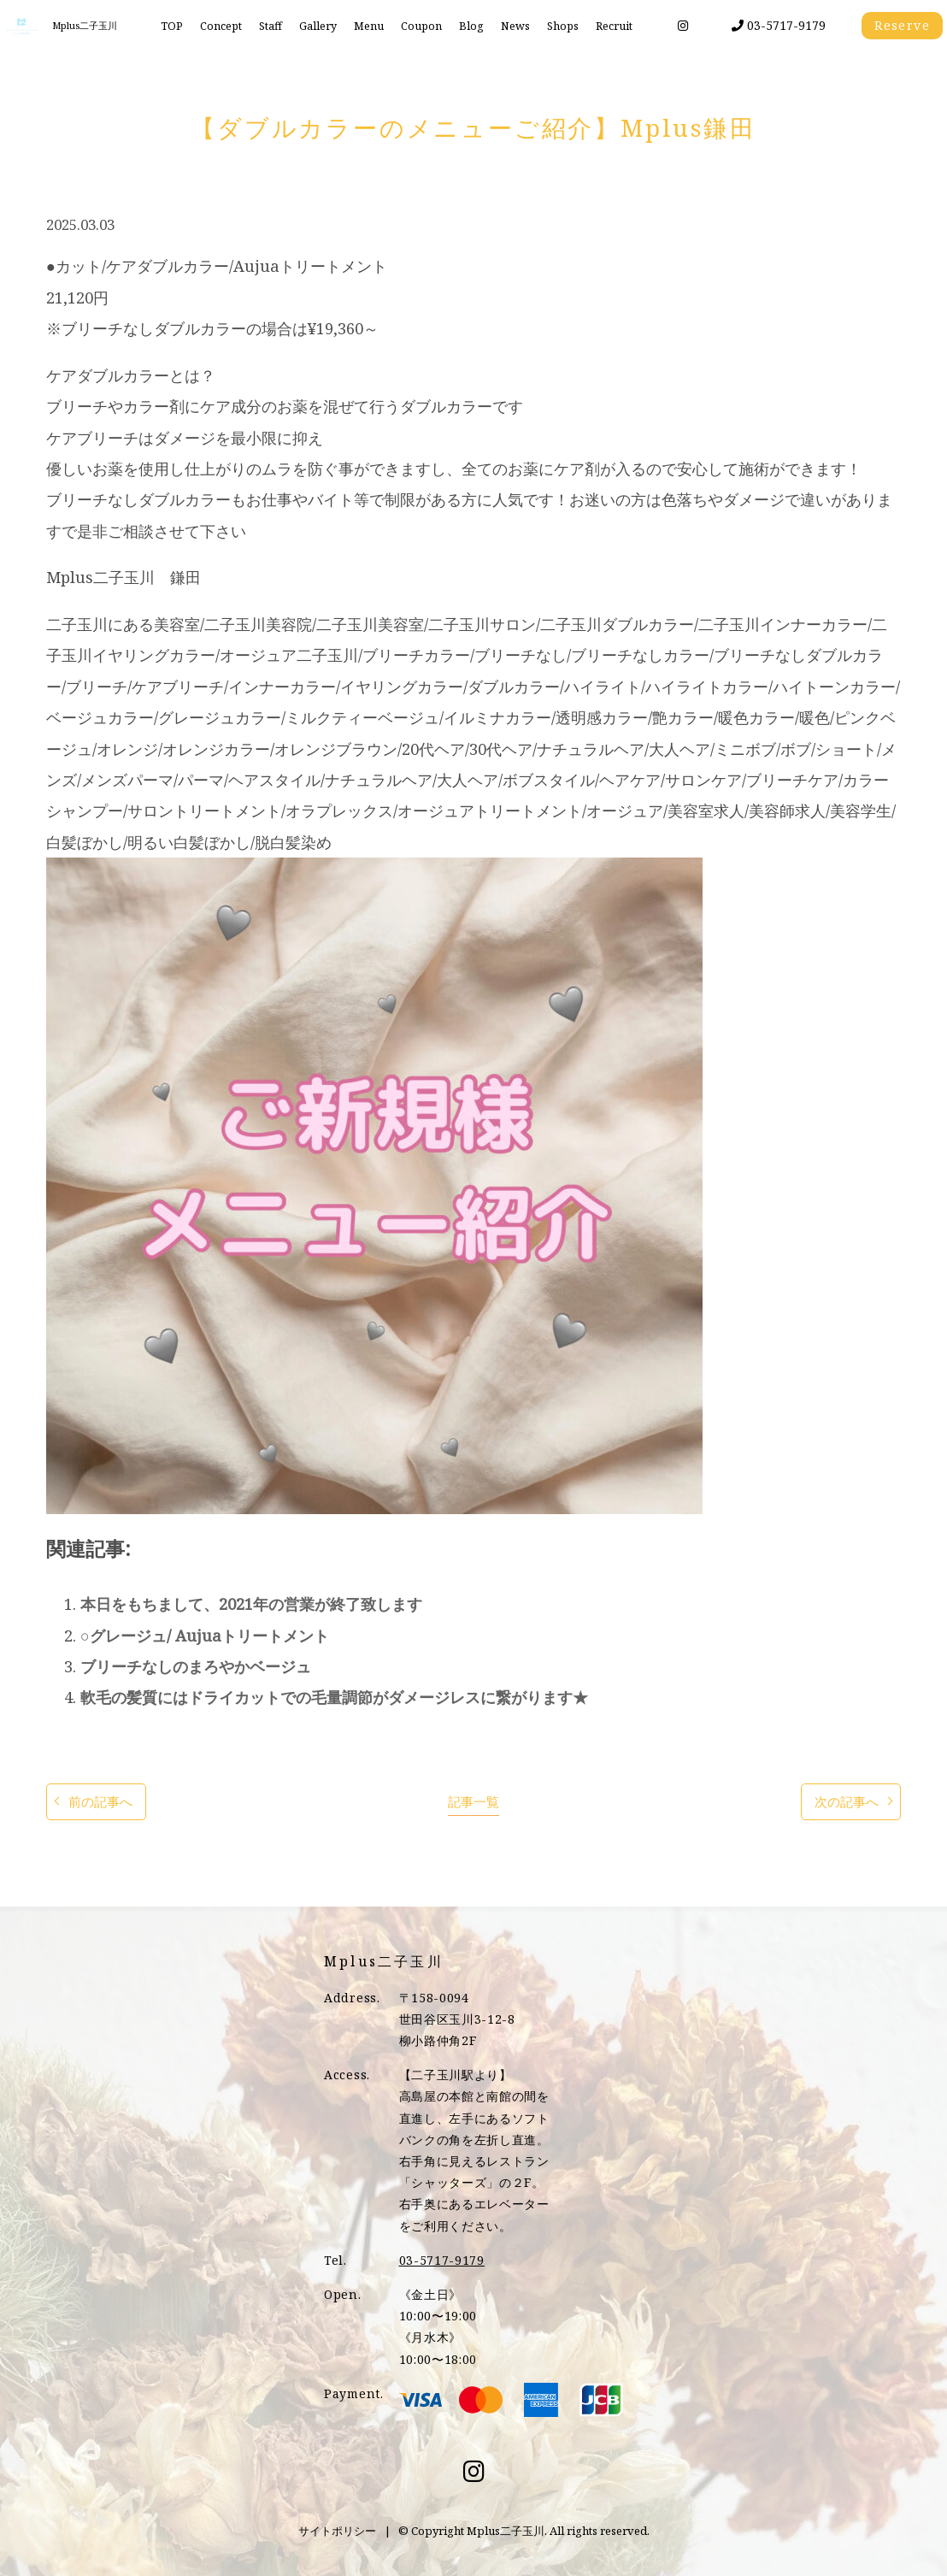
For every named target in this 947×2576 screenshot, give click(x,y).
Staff (270, 26)
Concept (221, 26)
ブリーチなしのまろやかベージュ (195, 1666)
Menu (369, 26)
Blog (471, 26)
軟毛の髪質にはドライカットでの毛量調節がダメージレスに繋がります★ (334, 1697)
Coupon (421, 26)
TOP (172, 26)
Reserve (902, 25)
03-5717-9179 (779, 25)
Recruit (614, 26)
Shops (563, 26)
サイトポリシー (337, 2530)
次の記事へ (847, 1802)
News (515, 26)
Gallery (318, 26)
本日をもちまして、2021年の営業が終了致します (251, 1604)
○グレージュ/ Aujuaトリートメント (204, 1635)
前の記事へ (100, 1802)
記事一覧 (473, 1802)
